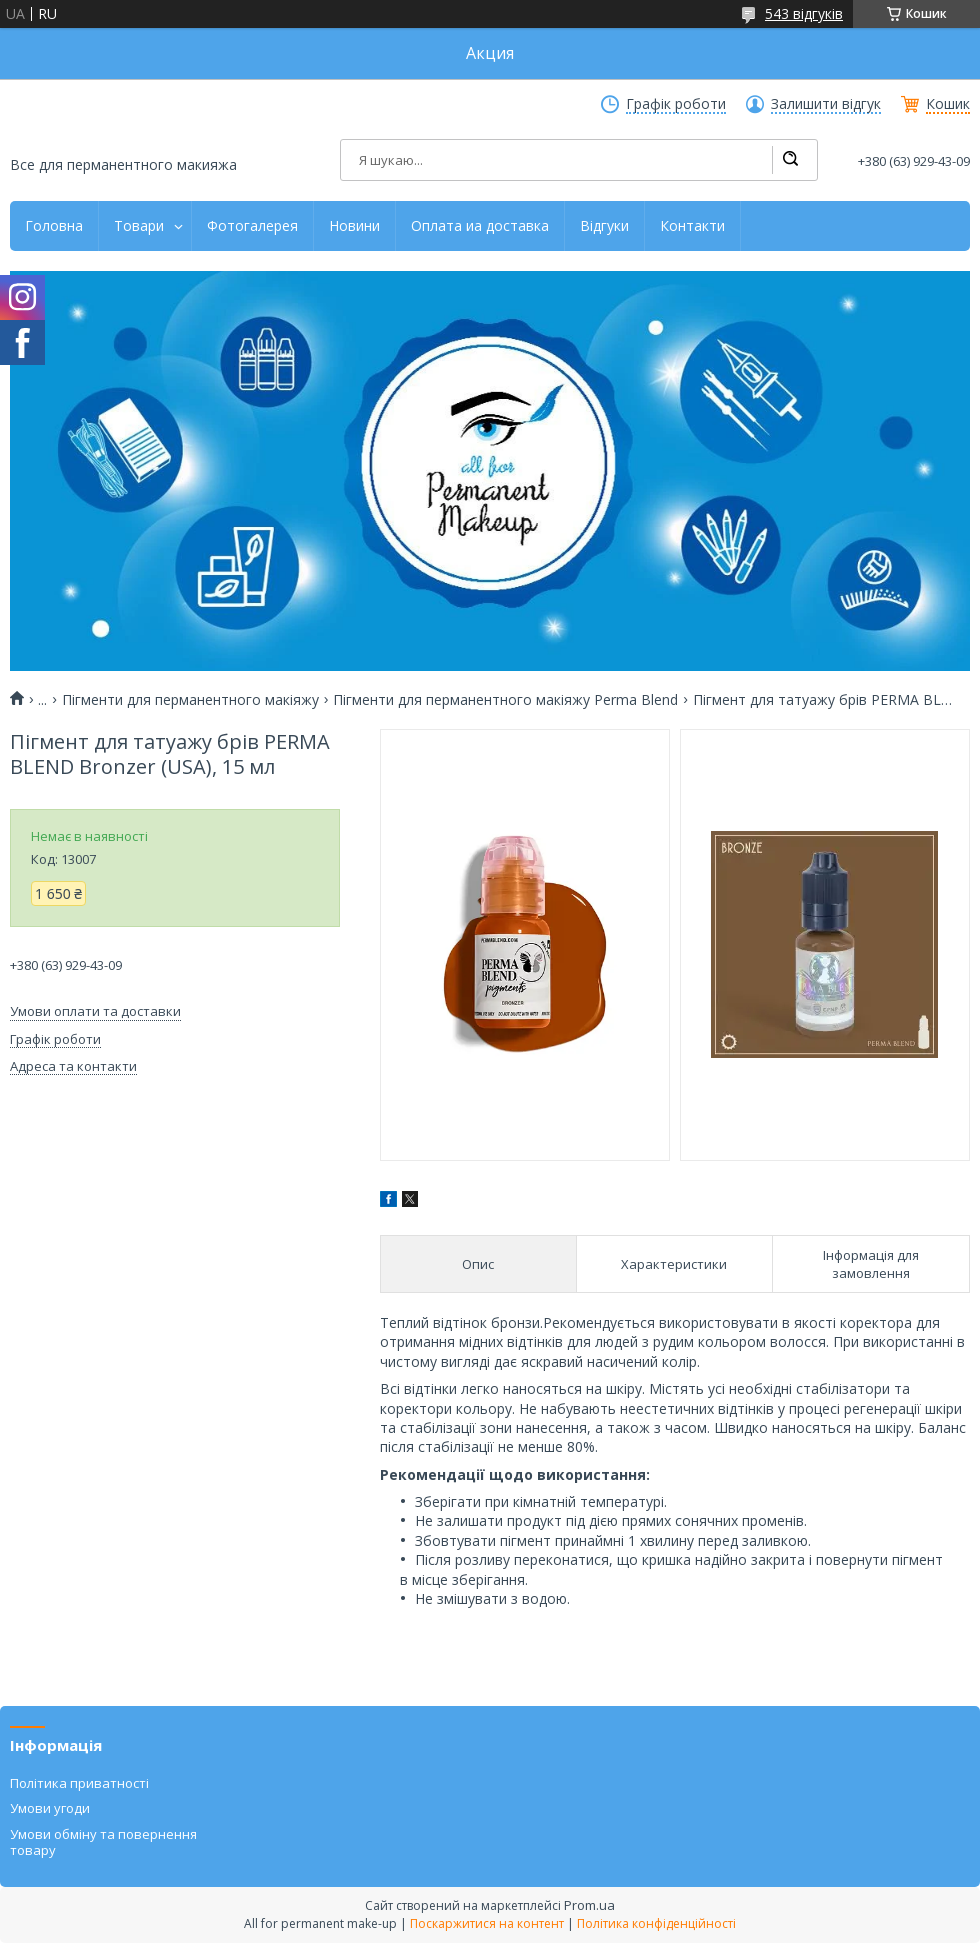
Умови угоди (50, 1808)
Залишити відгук (826, 104)
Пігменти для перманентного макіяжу (190, 700)
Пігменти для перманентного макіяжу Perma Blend (505, 700)
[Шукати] (790, 160)
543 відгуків (804, 13)
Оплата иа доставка (480, 226)
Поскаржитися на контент (487, 1923)
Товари (139, 226)
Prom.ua (589, 1905)
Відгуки (604, 226)
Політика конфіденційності (656, 1923)
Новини (354, 226)
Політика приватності (79, 1783)
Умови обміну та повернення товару (103, 1842)
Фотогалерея (252, 226)
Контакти (692, 226)
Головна (54, 226)
